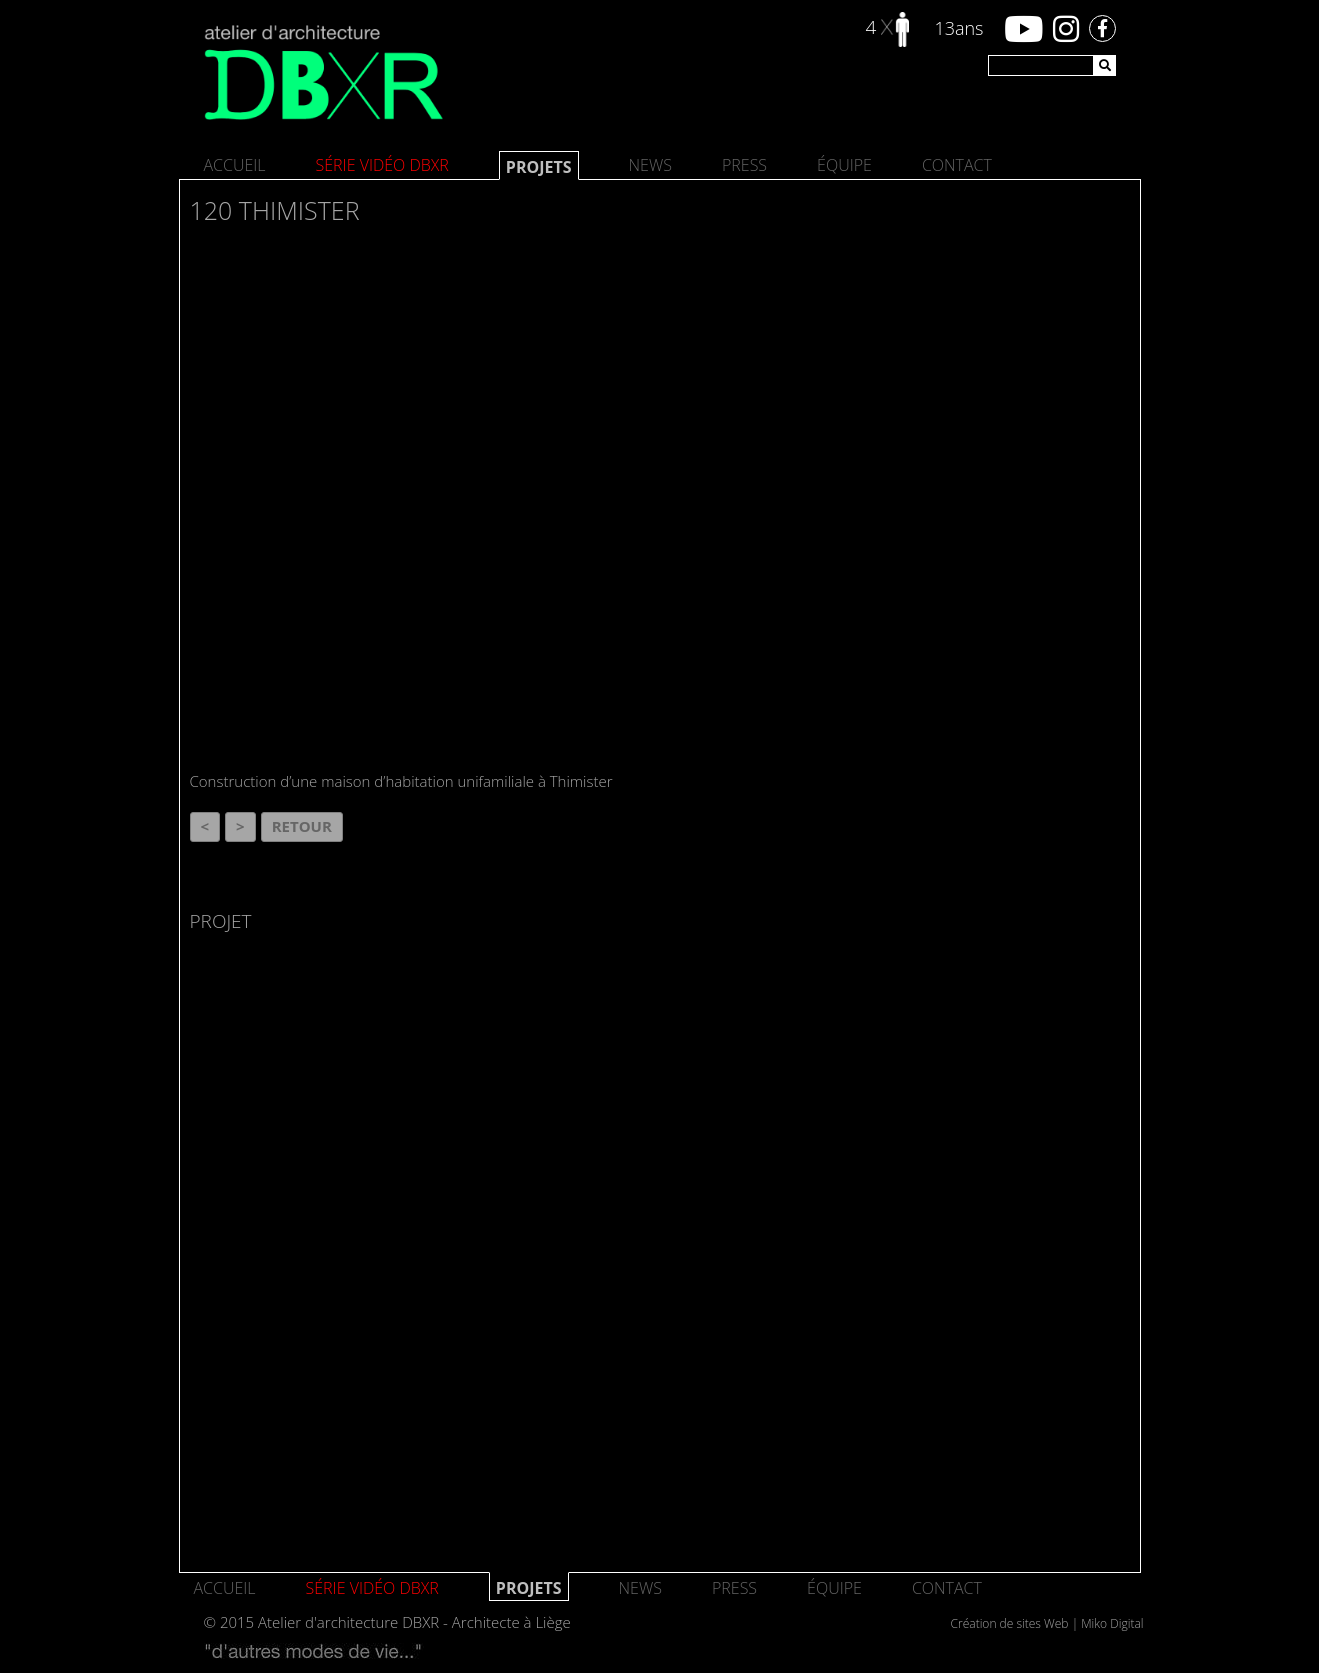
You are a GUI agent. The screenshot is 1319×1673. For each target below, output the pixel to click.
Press (744, 165)
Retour (302, 826)
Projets (539, 167)
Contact (957, 165)
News (650, 165)
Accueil (235, 165)
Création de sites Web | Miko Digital (1047, 1623)
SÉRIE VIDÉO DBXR (382, 165)
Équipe (844, 165)
